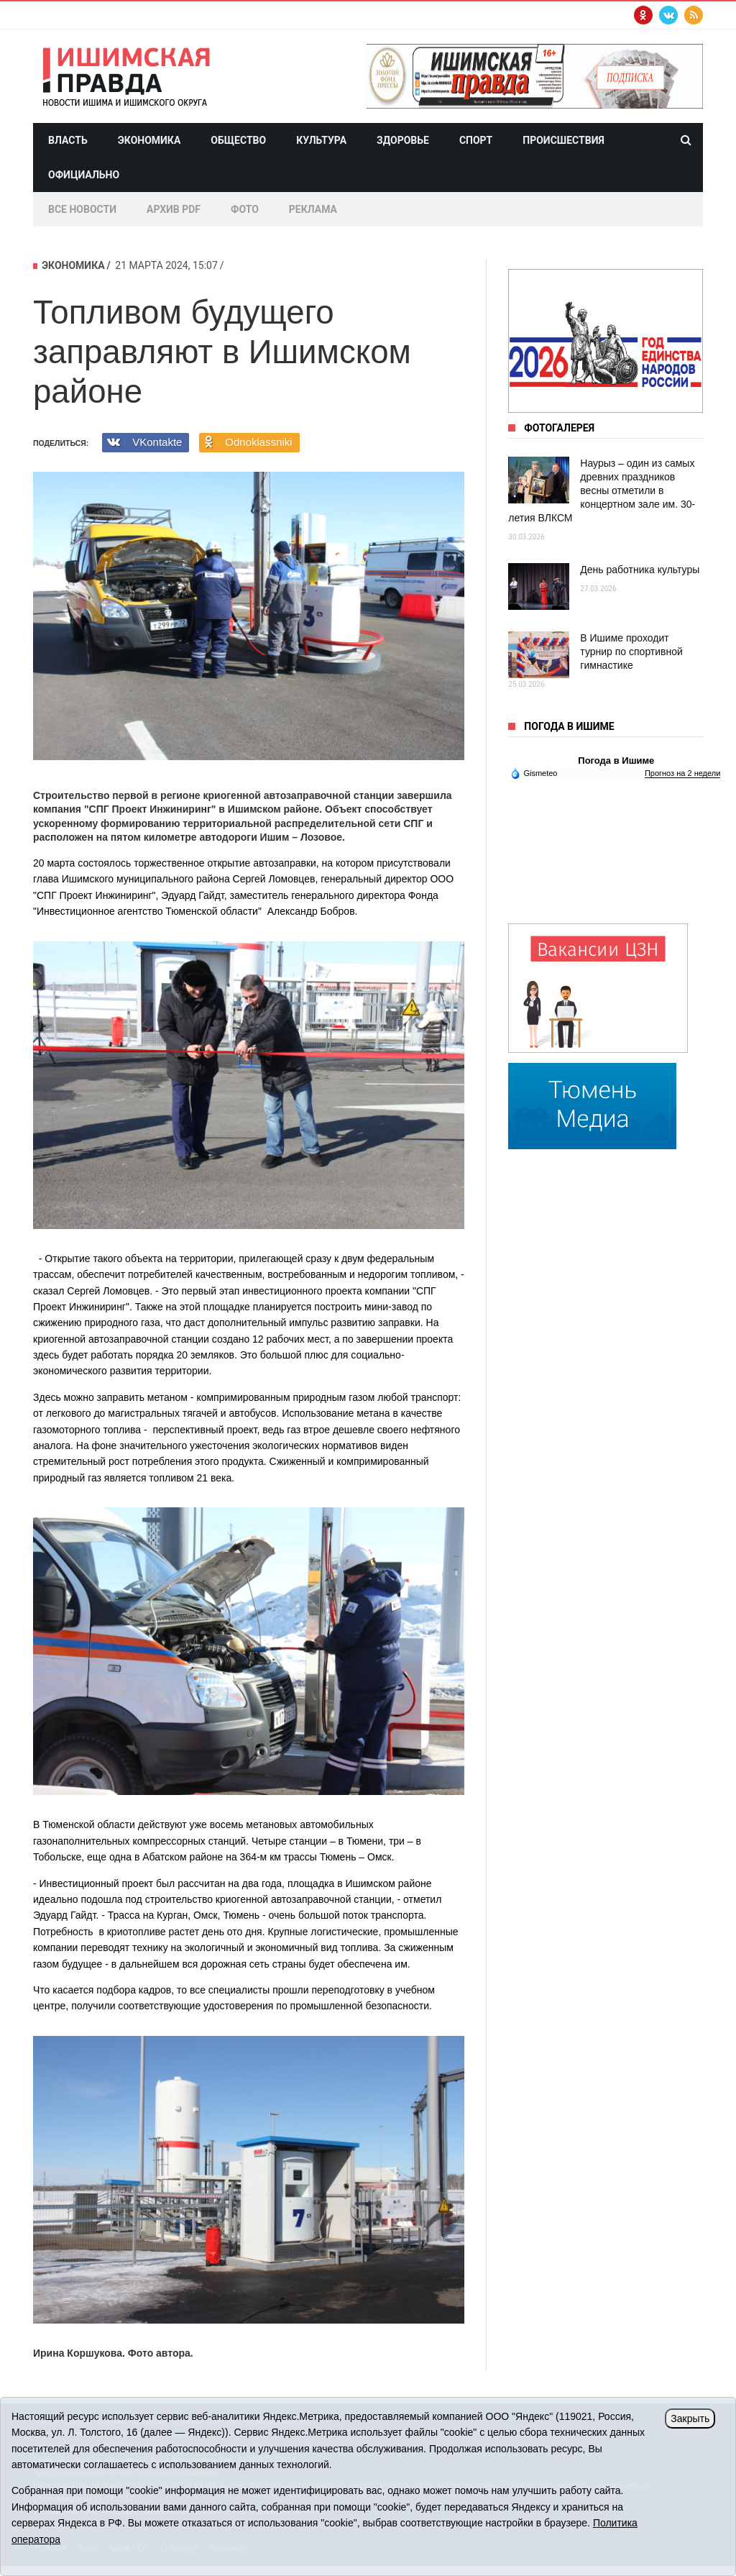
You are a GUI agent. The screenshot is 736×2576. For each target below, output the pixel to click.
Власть (68, 140)
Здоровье (403, 140)
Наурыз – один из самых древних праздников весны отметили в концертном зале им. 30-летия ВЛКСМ (601, 490)
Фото (245, 209)
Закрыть (690, 2418)
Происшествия (563, 140)
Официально (83, 175)
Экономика (149, 140)
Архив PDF (174, 209)
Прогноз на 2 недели (682, 773)
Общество (238, 140)
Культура (321, 140)
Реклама (313, 209)
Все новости (82, 209)
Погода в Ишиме (616, 760)
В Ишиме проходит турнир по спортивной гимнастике (631, 651)
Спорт (475, 140)
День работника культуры (639, 569)
